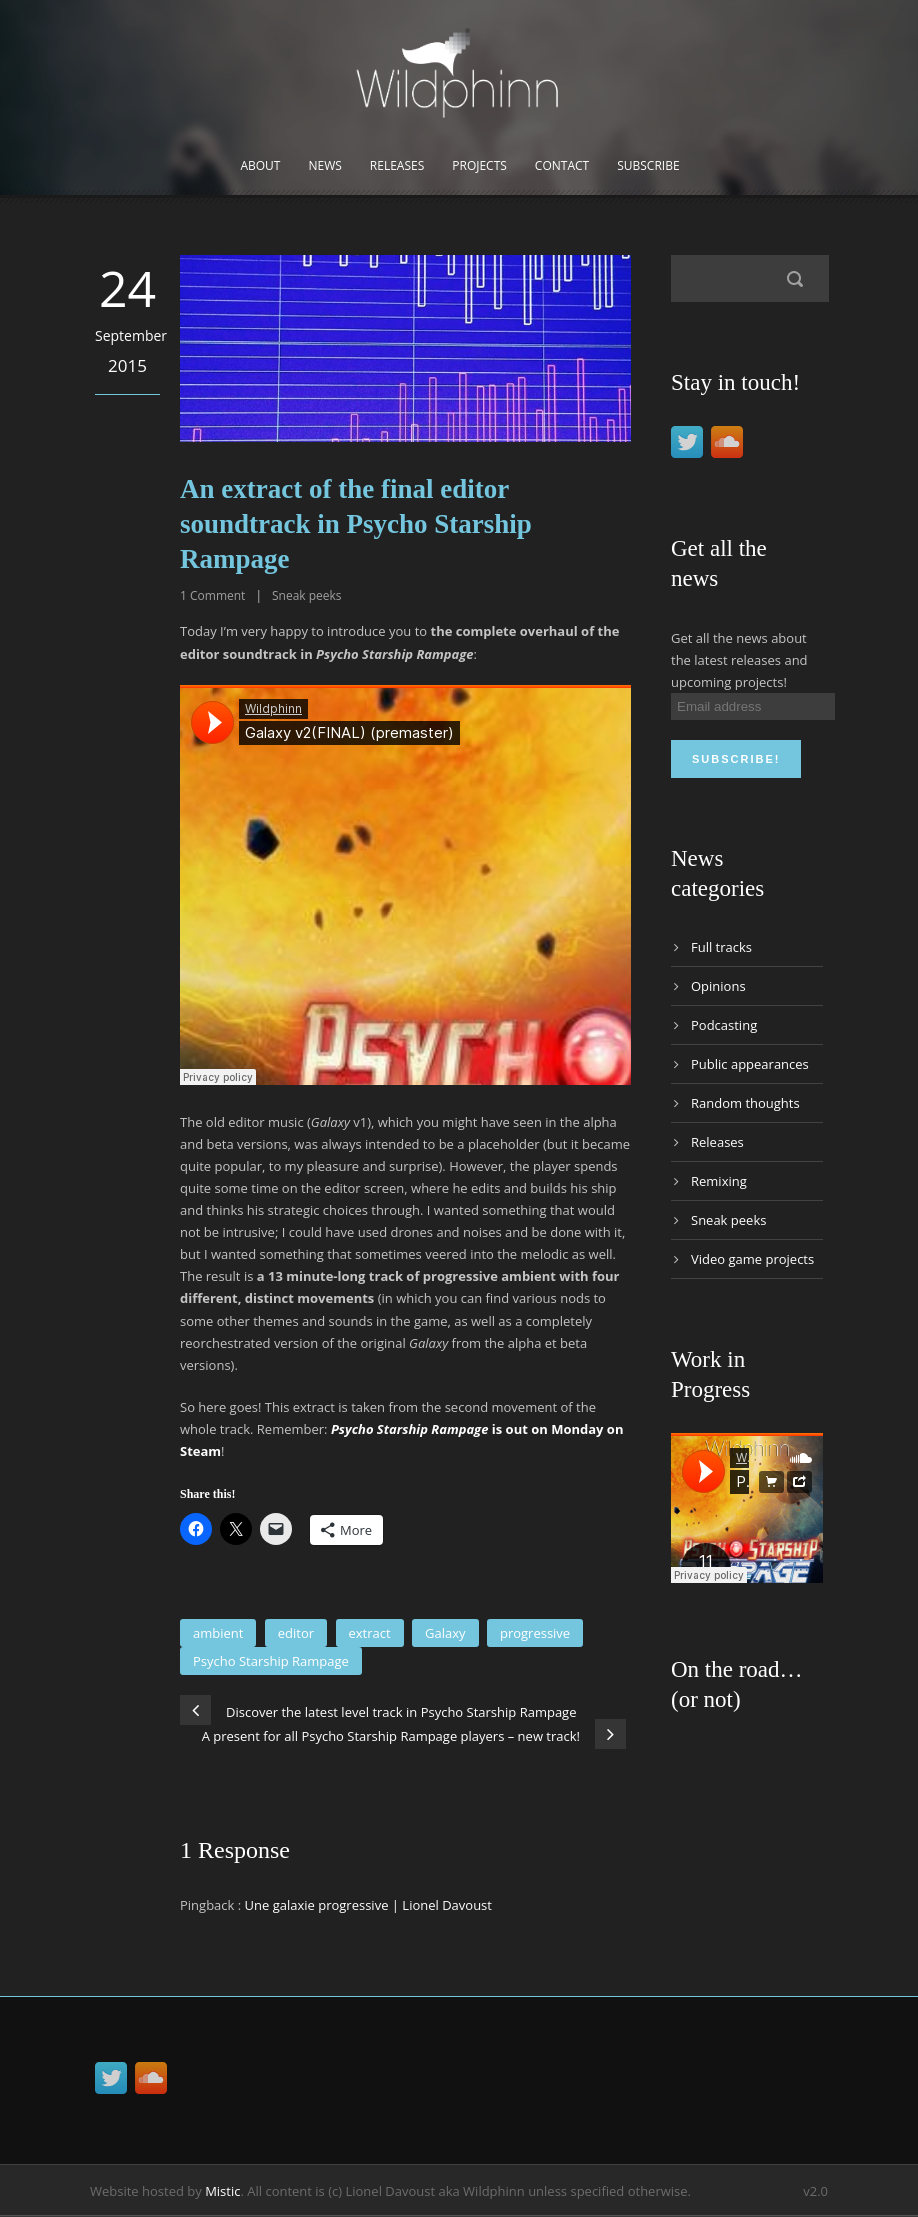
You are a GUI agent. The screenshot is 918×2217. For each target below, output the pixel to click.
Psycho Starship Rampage (271, 1661)
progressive (535, 1633)
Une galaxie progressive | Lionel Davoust (368, 1905)
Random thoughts (745, 1103)
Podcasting (724, 1025)
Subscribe (648, 165)
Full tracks (721, 947)
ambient (218, 1633)
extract (370, 1633)
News (324, 165)
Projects (479, 165)
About (260, 165)
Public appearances (750, 1064)
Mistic (222, 2191)
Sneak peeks (307, 595)
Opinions (718, 986)
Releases (397, 165)
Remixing (719, 1181)
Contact (562, 165)
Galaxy (445, 1633)
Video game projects (752, 1259)
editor (296, 1633)
